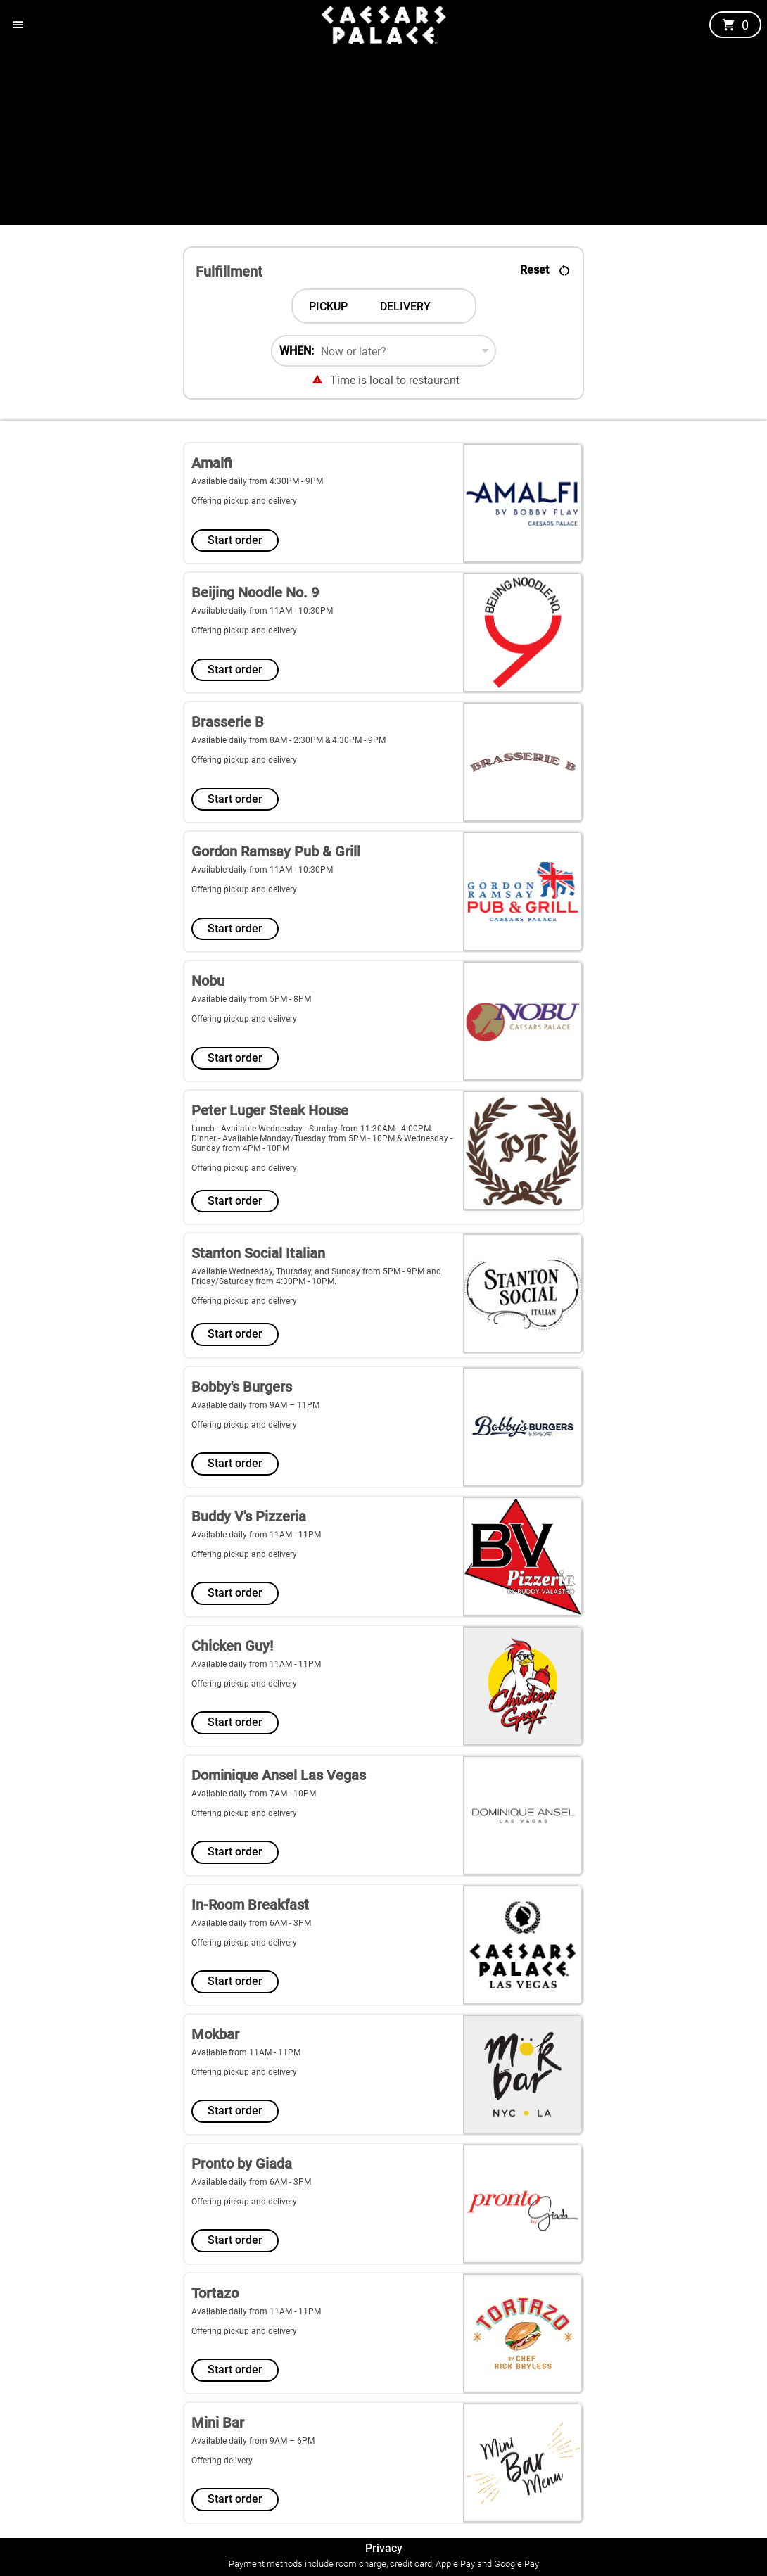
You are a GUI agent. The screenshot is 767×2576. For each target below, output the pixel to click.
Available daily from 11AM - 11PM (256, 1535)
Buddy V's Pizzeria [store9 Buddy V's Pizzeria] (248, 1516)
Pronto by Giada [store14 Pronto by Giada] (241, 2163)
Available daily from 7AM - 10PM (253, 1793)
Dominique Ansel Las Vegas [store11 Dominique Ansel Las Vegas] (278, 1775)
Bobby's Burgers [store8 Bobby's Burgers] (241, 1386)
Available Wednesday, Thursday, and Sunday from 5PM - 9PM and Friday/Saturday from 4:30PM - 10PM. (316, 1276)
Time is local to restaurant (394, 380)
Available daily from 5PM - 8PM (251, 999)
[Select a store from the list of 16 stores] (383, 1486)
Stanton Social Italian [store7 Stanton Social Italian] (258, 1253)
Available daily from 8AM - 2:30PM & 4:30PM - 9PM (288, 740)
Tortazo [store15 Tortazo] (215, 2293)
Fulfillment (229, 271)
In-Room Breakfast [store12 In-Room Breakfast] (250, 1904)
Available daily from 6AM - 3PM (251, 1923)
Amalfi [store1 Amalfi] (211, 463)
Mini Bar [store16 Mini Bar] (217, 2422)
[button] (18, 24)
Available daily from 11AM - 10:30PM (262, 611)
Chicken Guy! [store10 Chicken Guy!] (232, 1645)
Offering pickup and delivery (244, 501)
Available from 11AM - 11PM (245, 2052)
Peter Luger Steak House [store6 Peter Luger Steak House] (269, 1110)
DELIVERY (405, 306)
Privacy (383, 2548)
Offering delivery (222, 2461)
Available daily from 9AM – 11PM (255, 1405)
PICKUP (328, 306)
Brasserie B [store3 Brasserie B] (227, 721)
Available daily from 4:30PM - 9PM (257, 481)
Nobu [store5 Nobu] (207, 980)
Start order (235, 540)
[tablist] (383, 306)
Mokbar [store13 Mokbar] (215, 2034)
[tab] (328, 306)
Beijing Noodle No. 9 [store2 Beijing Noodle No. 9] (255, 592)
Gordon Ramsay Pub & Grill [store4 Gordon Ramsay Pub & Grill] (275, 851)
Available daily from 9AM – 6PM (253, 2441)
